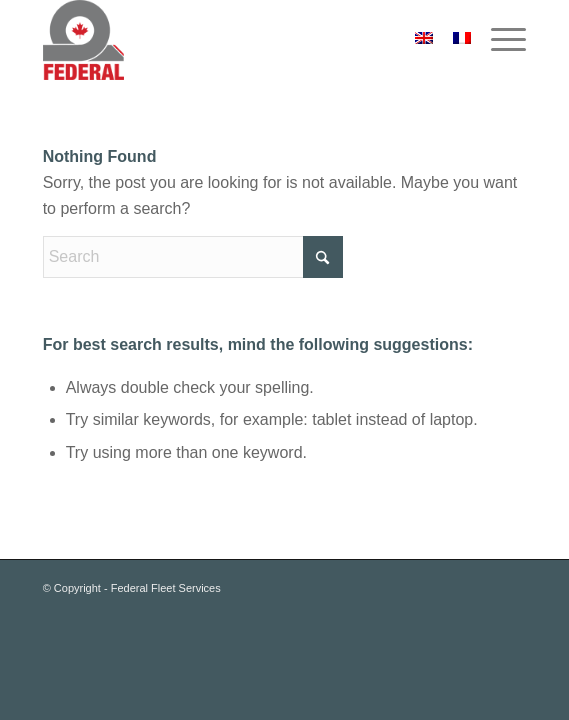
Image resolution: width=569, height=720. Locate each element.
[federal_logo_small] (236, 40)
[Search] (193, 257)
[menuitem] (498, 40)
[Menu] (498, 40)
